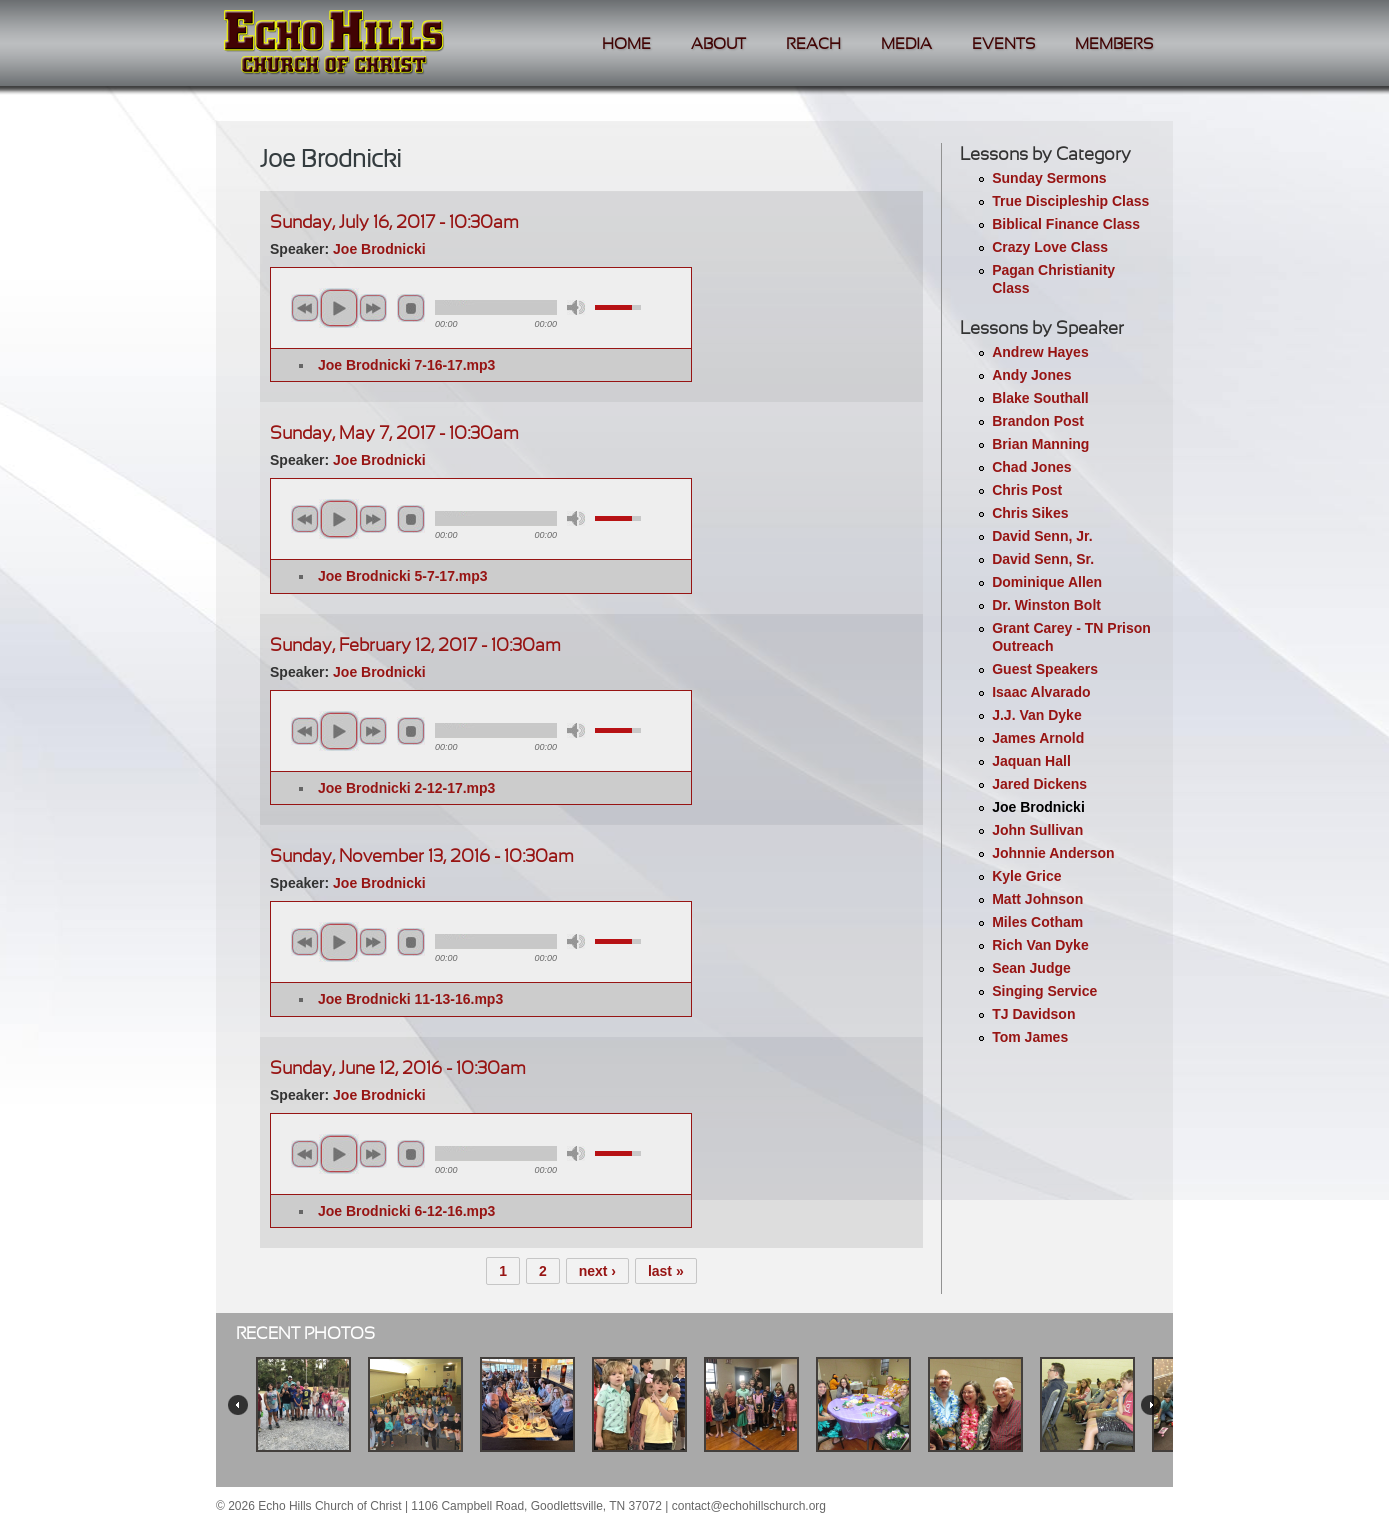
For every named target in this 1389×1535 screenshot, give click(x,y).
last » (666, 1271)
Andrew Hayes (1040, 352)
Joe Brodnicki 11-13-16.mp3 (410, 999)
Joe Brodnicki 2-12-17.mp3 (406, 788)
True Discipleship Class (1070, 201)
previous (305, 308)
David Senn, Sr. (1043, 559)
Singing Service (1044, 991)
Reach (813, 44)
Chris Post (1027, 490)
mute (576, 307)
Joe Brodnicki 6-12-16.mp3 (406, 1211)
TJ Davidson (1033, 1014)
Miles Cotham (1037, 922)
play (339, 308)
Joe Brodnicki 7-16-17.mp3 (406, 365)
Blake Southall (1040, 398)
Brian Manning (1040, 444)
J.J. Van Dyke (1037, 715)
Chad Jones (1031, 467)
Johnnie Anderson (1053, 853)
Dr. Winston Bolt (1046, 605)
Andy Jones (1031, 375)
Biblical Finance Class (1066, 224)
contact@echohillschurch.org (749, 1506)
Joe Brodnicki (1038, 807)
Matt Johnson (1037, 899)
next (373, 308)
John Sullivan (1037, 830)
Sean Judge (1031, 968)
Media (906, 44)
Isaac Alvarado (1041, 692)
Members (1114, 44)
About (718, 44)
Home (626, 44)
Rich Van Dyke (1040, 945)
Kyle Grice (1026, 876)
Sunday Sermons (1049, 178)
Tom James (1030, 1037)
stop (411, 308)
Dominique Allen (1047, 582)
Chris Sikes (1030, 513)
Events (1003, 44)
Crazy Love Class (1050, 247)
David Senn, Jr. (1042, 536)
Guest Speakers (1045, 669)
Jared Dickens (1039, 784)
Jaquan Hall (1031, 761)
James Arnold (1038, 738)
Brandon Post (1038, 421)
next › (597, 1271)
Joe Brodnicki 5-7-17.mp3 (403, 576)
